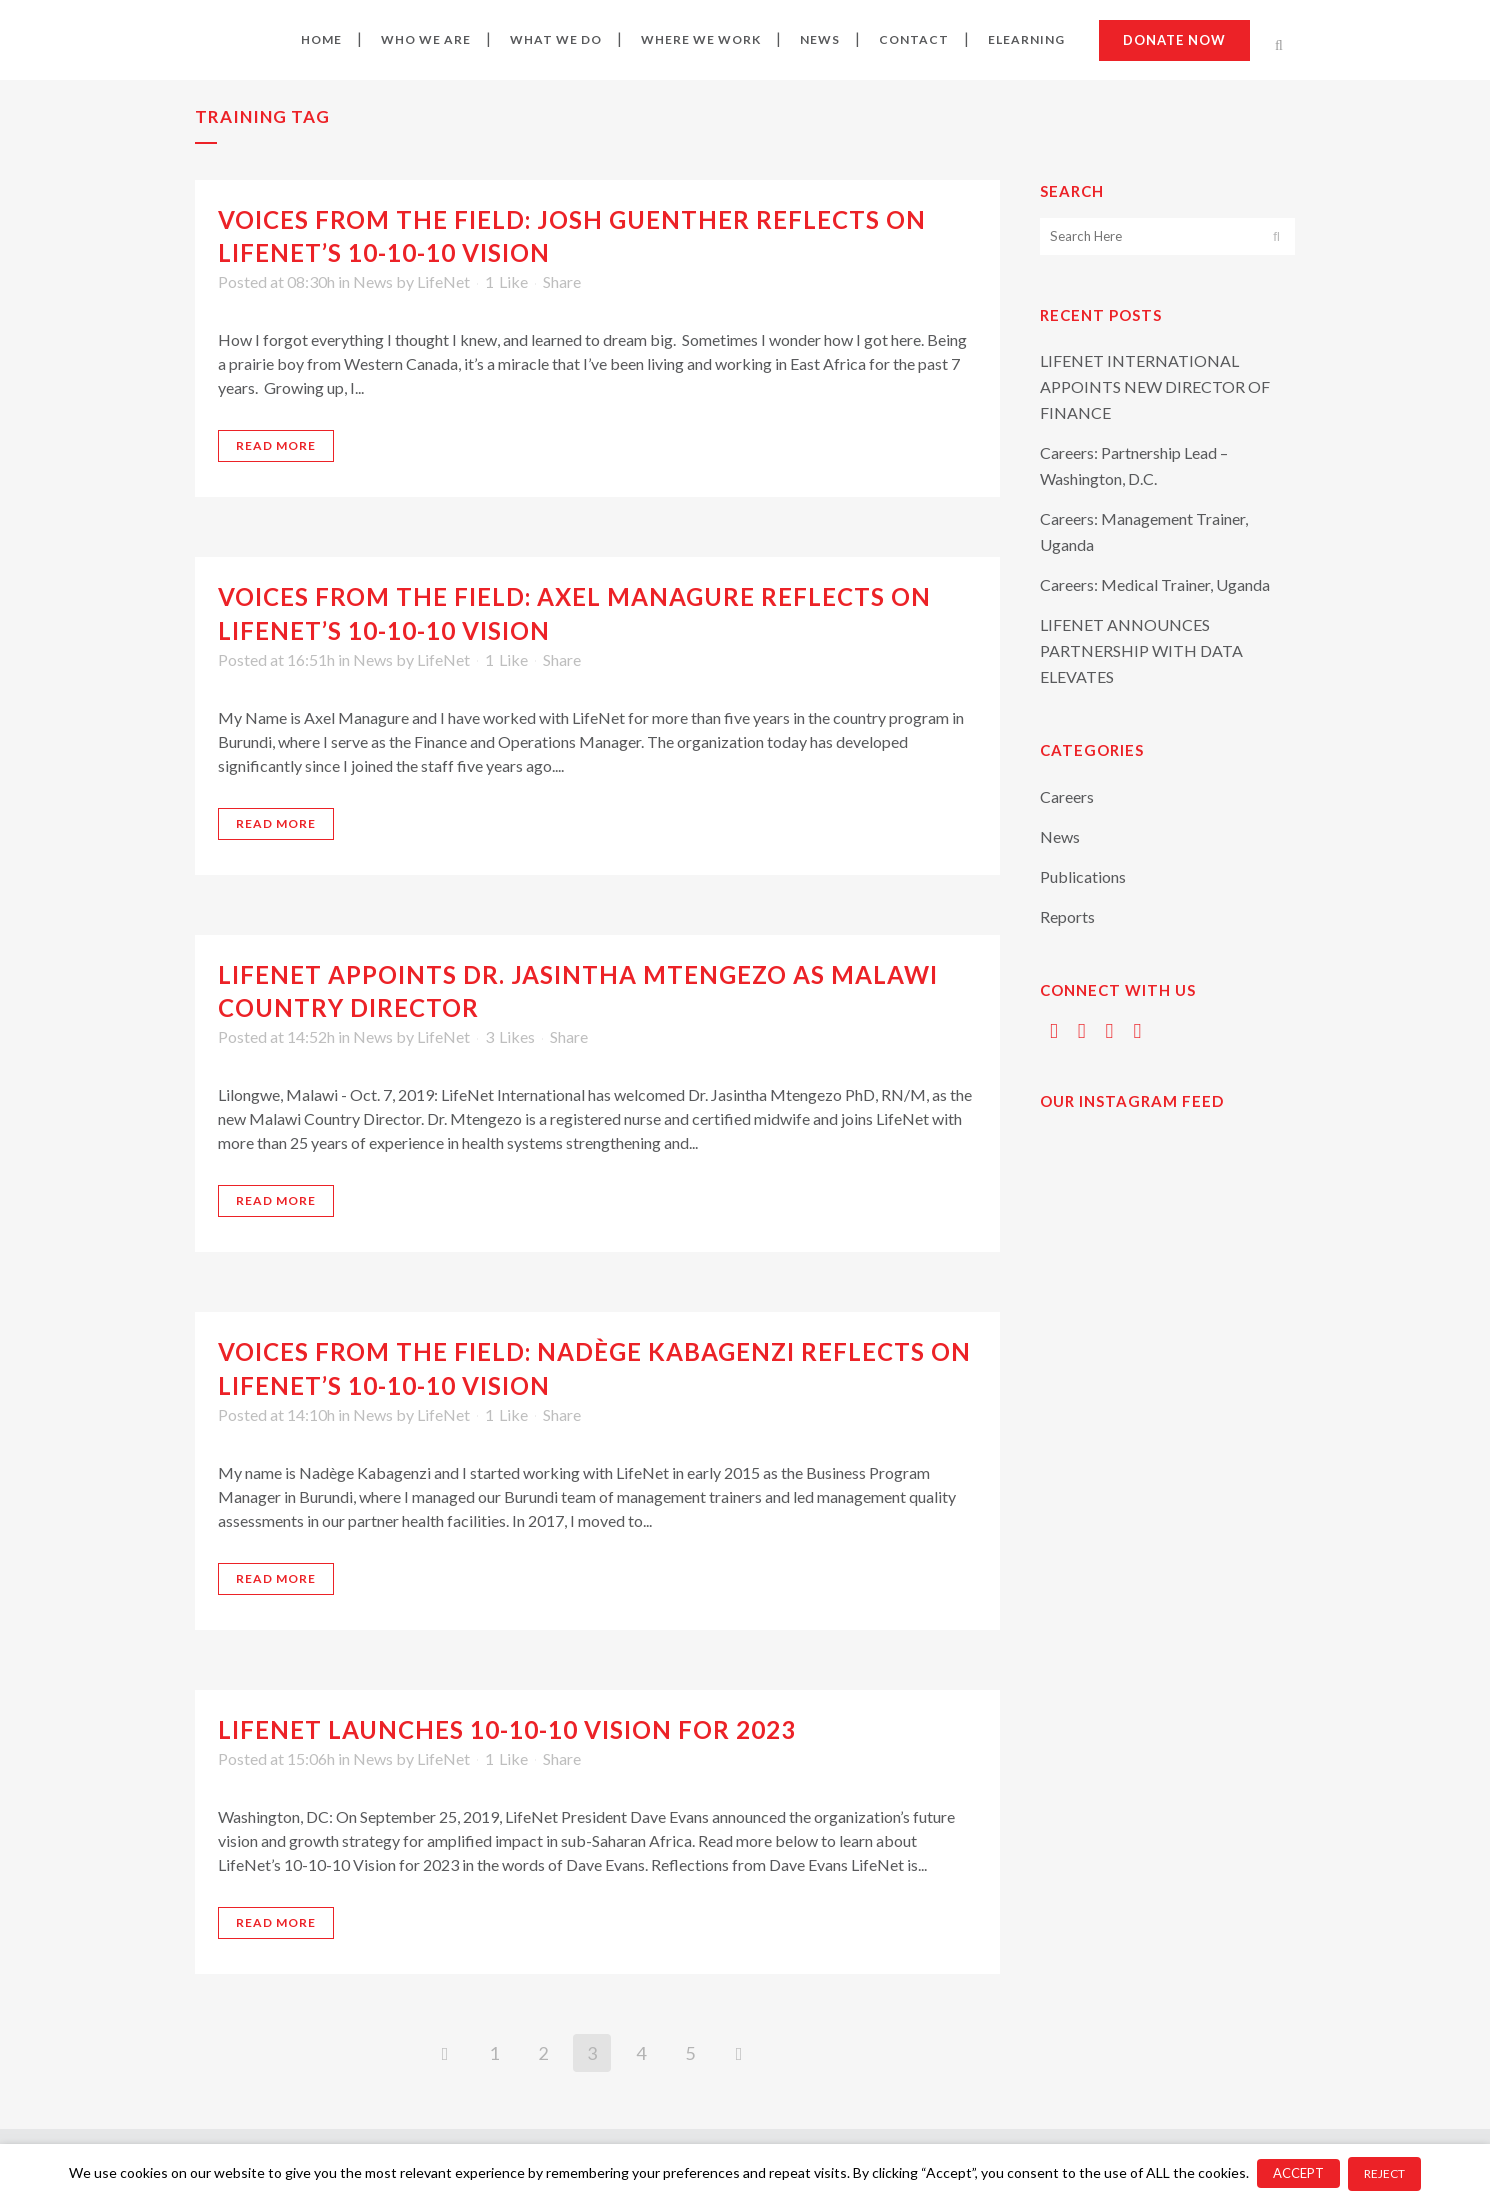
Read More (276, 445)
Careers (1067, 796)
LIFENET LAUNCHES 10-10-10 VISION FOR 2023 (507, 1729)
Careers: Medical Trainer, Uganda (1155, 584)
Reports (1067, 916)
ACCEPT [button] (1298, 2173)
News (373, 281)
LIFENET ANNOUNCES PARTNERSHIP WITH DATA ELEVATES (1141, 650)
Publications (1083, 876)
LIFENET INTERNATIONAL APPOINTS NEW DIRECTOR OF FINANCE (1155, 386)
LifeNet (443, 281)
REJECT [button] (1384, 2173)
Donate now (1174, 40)
